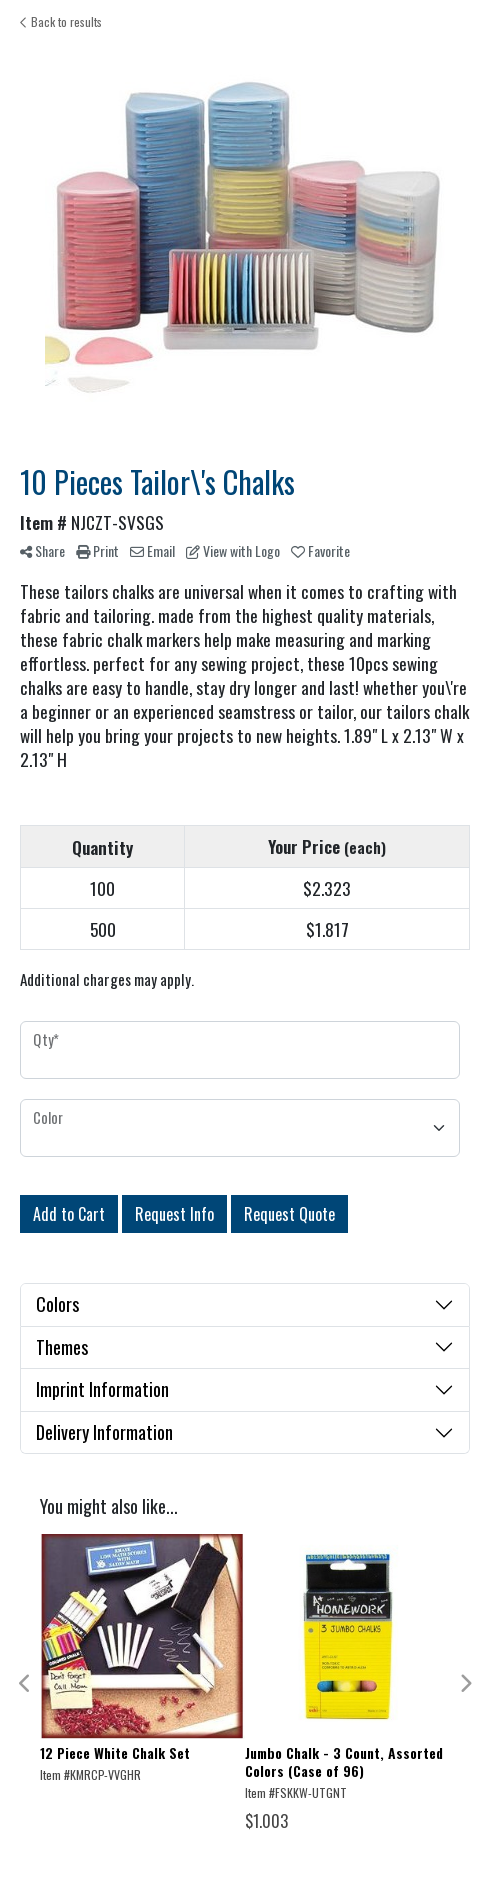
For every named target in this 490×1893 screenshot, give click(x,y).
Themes (62, 1347)
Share (42, 550)
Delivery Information (104, 1432)
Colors (57, 1304)
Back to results (61, 21)
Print (97, 550)
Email (152, 550)
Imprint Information (102, 1389)
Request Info (174, 1214)
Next (465, 1684)
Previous (25, 1684)
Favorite (320, 550)
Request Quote (289, 1214)
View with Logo (233, 550)
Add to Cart (69, 1214)
